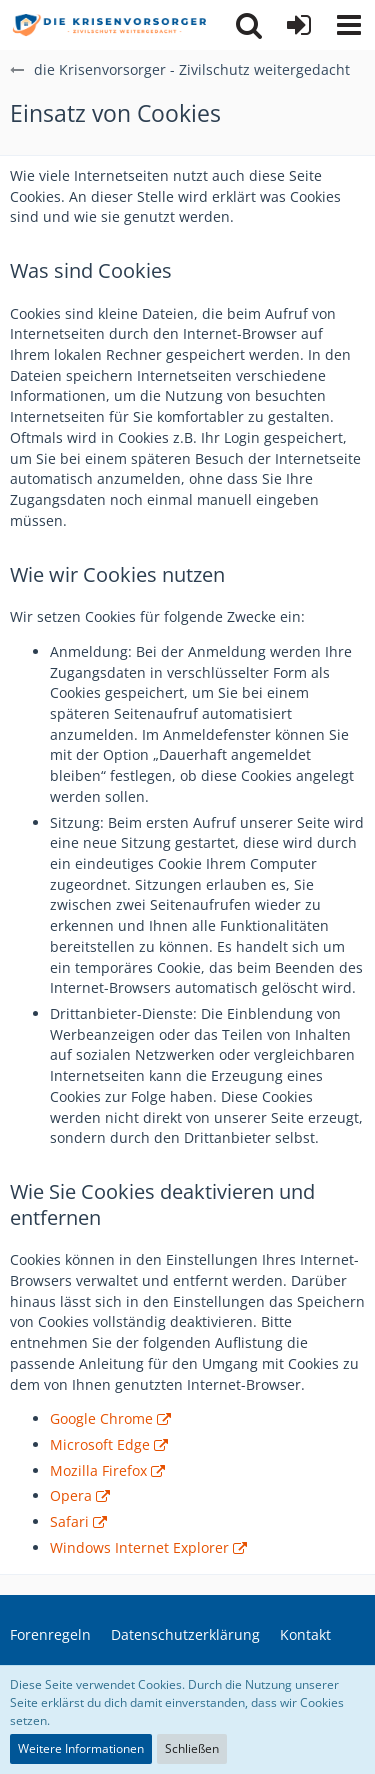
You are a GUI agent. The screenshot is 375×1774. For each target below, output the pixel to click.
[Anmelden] (299, 25)
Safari (69, 1521)
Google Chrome (101, 1418)
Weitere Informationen (81, 1748)
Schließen (192, 1748)
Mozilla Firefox (98, 1470)
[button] (349, 25)
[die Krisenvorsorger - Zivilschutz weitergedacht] (110, 25)
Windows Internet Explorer (139, 1547)
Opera (71, 1495)
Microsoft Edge (100, 1444)
